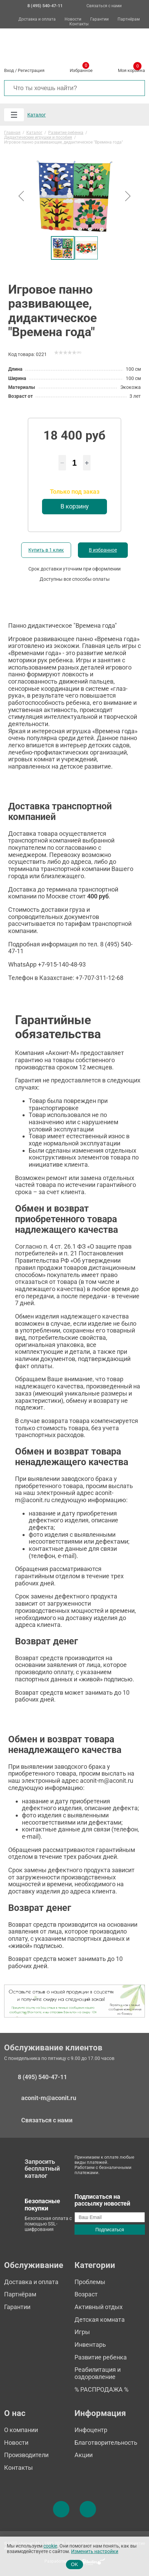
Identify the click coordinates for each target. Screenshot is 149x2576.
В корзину (74, 506)
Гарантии (99, 19)
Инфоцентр (90, 2429)
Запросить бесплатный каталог (42, 2168)
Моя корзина (131, 69)
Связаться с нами (104, 5)
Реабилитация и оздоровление (97, 2373)
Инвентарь (90, 2344)
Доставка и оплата (37, 19)
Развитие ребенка (100, 2357)
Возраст (86, 2294)
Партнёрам (129, 19)
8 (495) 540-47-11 (42, 2077)
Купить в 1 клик (46, 550)
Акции (83, 2454)
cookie (50, 2546)
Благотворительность (105, 2442)
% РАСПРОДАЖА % (101, 2389)
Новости (73, 19)
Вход (9, 70)
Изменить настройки (94, 2551)
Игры (82, 2331)
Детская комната (99, 2319)
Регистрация (31, 70)
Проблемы (89, 2281)
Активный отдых (98, 2306)
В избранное (103, 550)
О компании (21, 2429)
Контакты (79, 24)
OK (74, 2564)
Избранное (81, 69)
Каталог (36, 115)
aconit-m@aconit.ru (48, 2097)
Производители (26, 2454)
